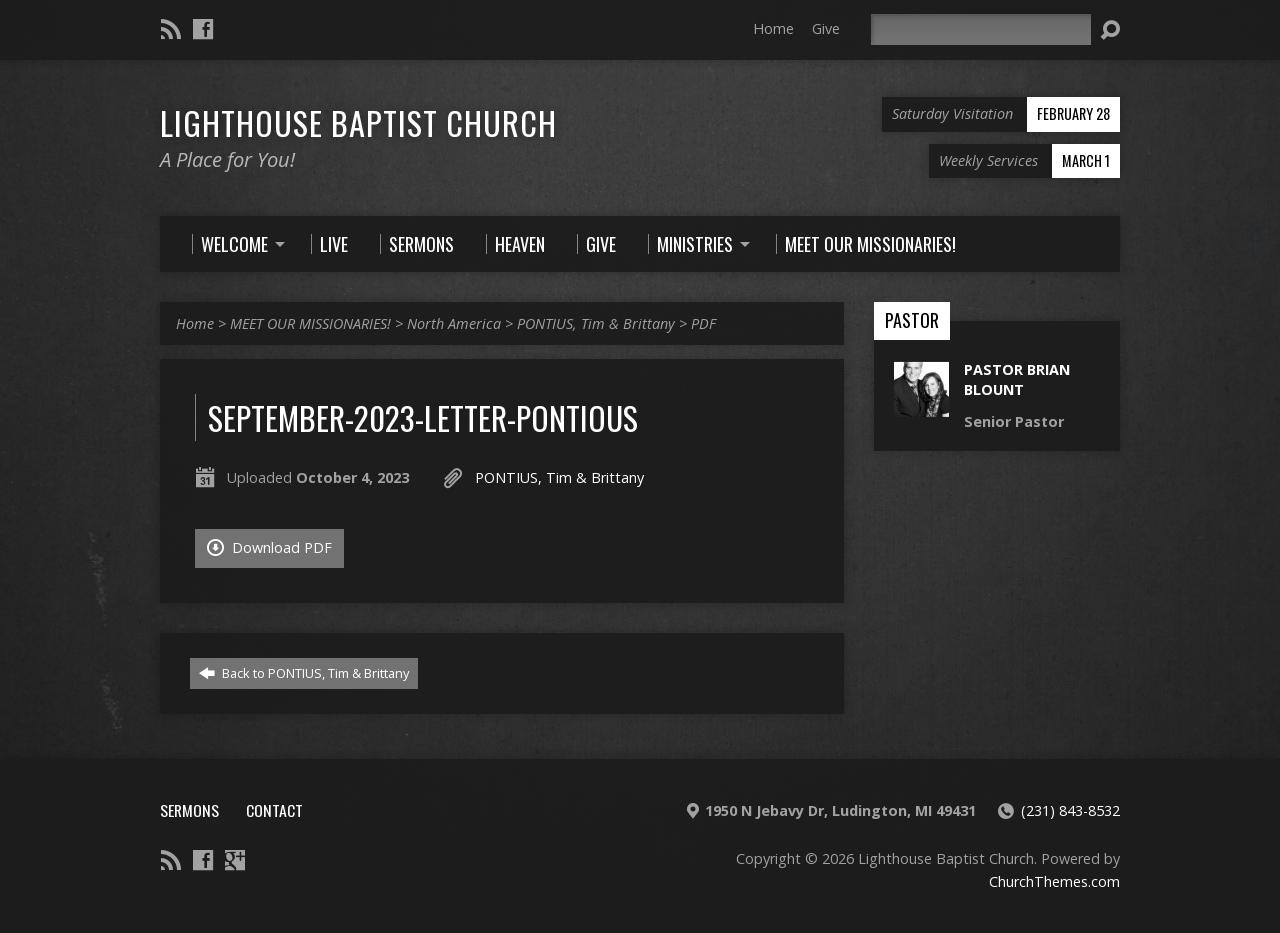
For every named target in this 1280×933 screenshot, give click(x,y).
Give (826, 28)
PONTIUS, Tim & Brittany (596, 323)
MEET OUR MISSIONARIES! (310, 323)
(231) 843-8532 (1070, 810)
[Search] (981, 29)
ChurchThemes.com (1054, 881)
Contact (274, 810)
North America (454, 323)
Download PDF (269, 547)
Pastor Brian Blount (1017, 379)
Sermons (189, 810)
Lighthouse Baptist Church (358, 122)
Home (773, 28)
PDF (703, 323)
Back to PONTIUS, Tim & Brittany (304, 673)
